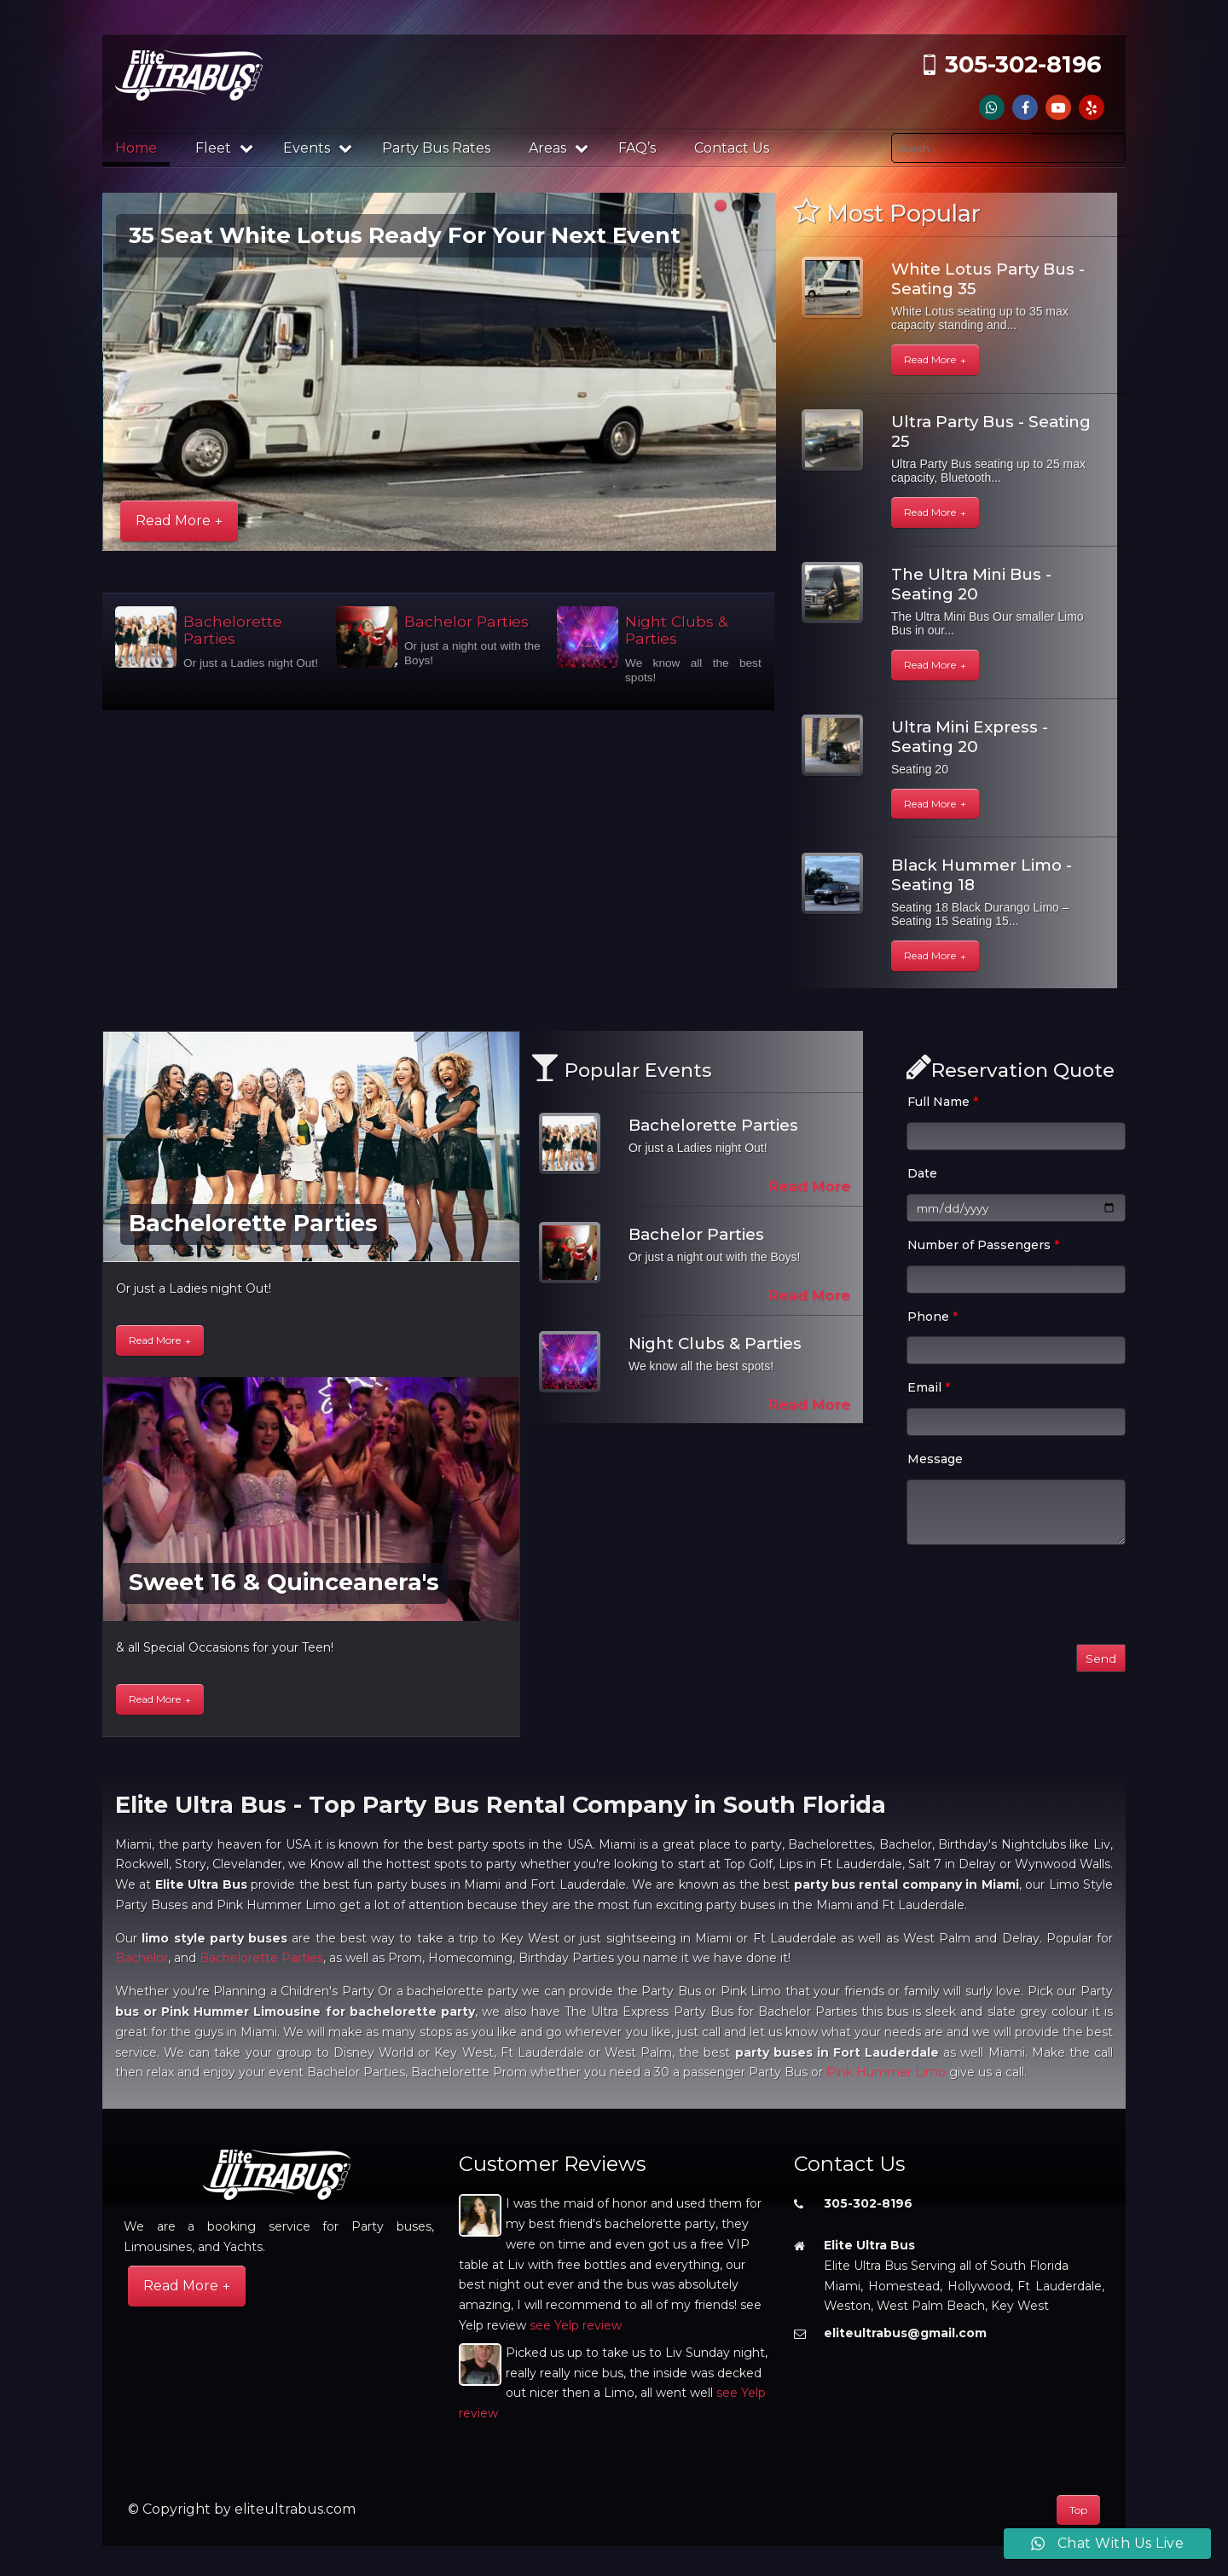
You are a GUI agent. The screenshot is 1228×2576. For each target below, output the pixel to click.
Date (922, 1173)
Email (928, 1387)
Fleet (224, 148)
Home (136, 148)
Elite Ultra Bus (869, 2245)
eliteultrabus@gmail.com (905, 2333)
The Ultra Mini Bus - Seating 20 (971, 584)
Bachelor (141, 1957)
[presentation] (1036, 1598)
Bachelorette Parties (232, 629)
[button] (721, 205)
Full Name (942, 1101)
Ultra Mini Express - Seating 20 (969, 736)
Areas (558, 148)
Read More (173, 520)
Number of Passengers (983, 1245)
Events (317, 148)
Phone (932, 1316)
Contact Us (731, 148)
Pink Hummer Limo (886, 2072)
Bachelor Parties (466, 621)
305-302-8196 (1023, 64)
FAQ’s (637, 148)
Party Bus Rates (436, 148)
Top (1078, 2510)
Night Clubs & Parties (676, 629)
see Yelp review (576, 2325)
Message (935, 1459)
